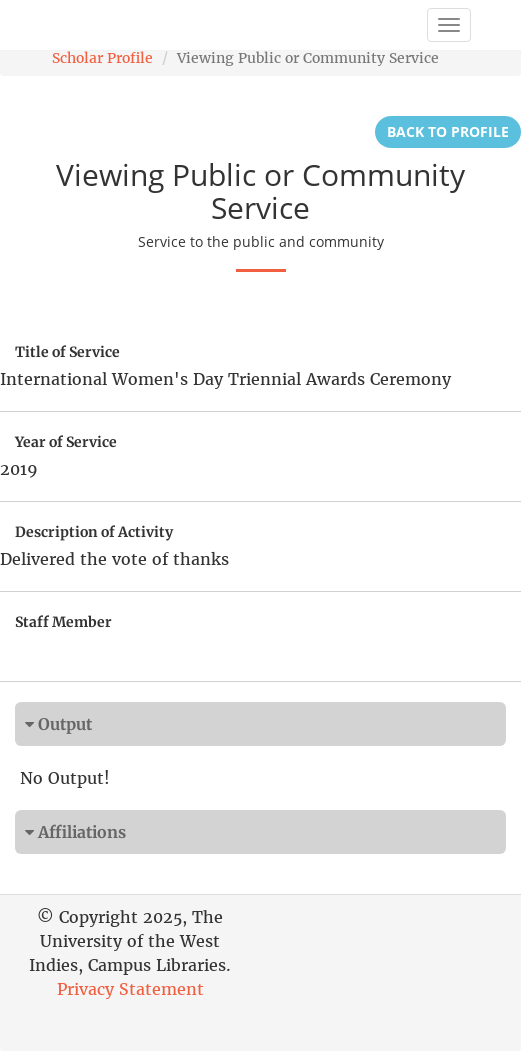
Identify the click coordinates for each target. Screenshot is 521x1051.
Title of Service (67, 352)
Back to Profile (448, 131)
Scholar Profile (102, 58)
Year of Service (66, 442)
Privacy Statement (130, 989)
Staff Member (63, 622)
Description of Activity (94, 532)
